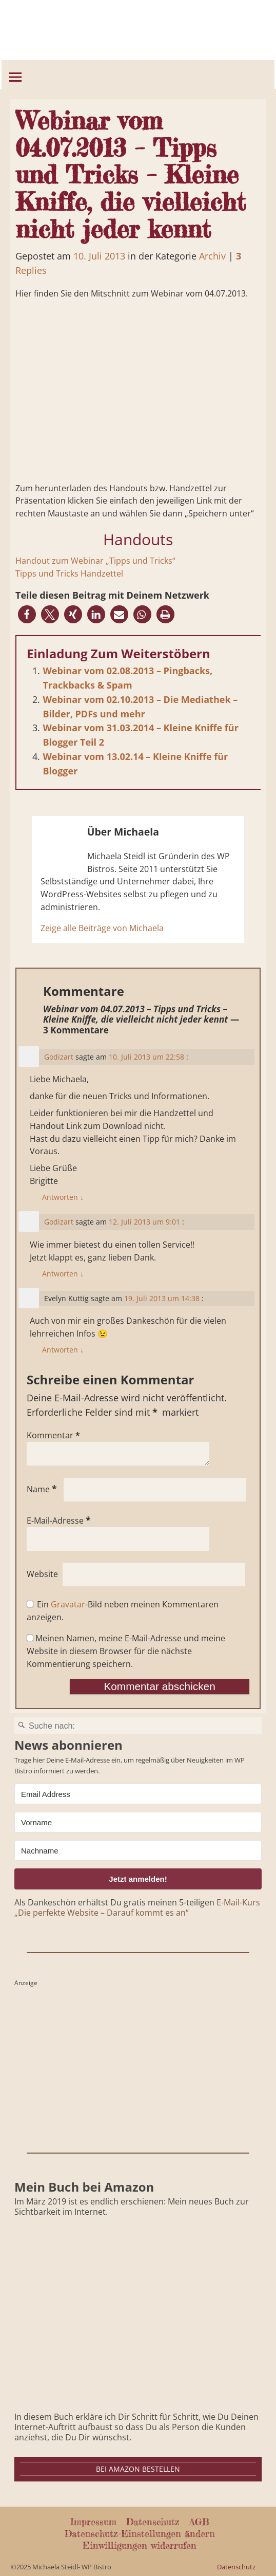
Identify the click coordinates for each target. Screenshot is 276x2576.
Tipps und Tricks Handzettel (69, 573)
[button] (27, 614)
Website (42, 1574)
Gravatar (68, 1604)
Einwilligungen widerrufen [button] (139, 2545)
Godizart (58, 1057)
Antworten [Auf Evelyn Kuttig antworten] (63, 1350)
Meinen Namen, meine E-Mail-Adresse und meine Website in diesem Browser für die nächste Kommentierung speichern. (126, 1651)
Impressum (93, 2521)
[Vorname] (138, 1822)
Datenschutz (153, 2521)
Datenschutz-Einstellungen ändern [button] (140, 2533)
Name (43, 1489)
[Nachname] (138, 1850)
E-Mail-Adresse (60, 1520)
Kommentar (54, 1435)
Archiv (212, 256)
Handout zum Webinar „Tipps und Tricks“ (95, 560)
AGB (199, 2521)
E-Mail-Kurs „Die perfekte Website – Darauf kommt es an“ (137, 1907)
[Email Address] (138, 1794)
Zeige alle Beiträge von (102, 928)
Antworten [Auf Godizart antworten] (63, 1197)
